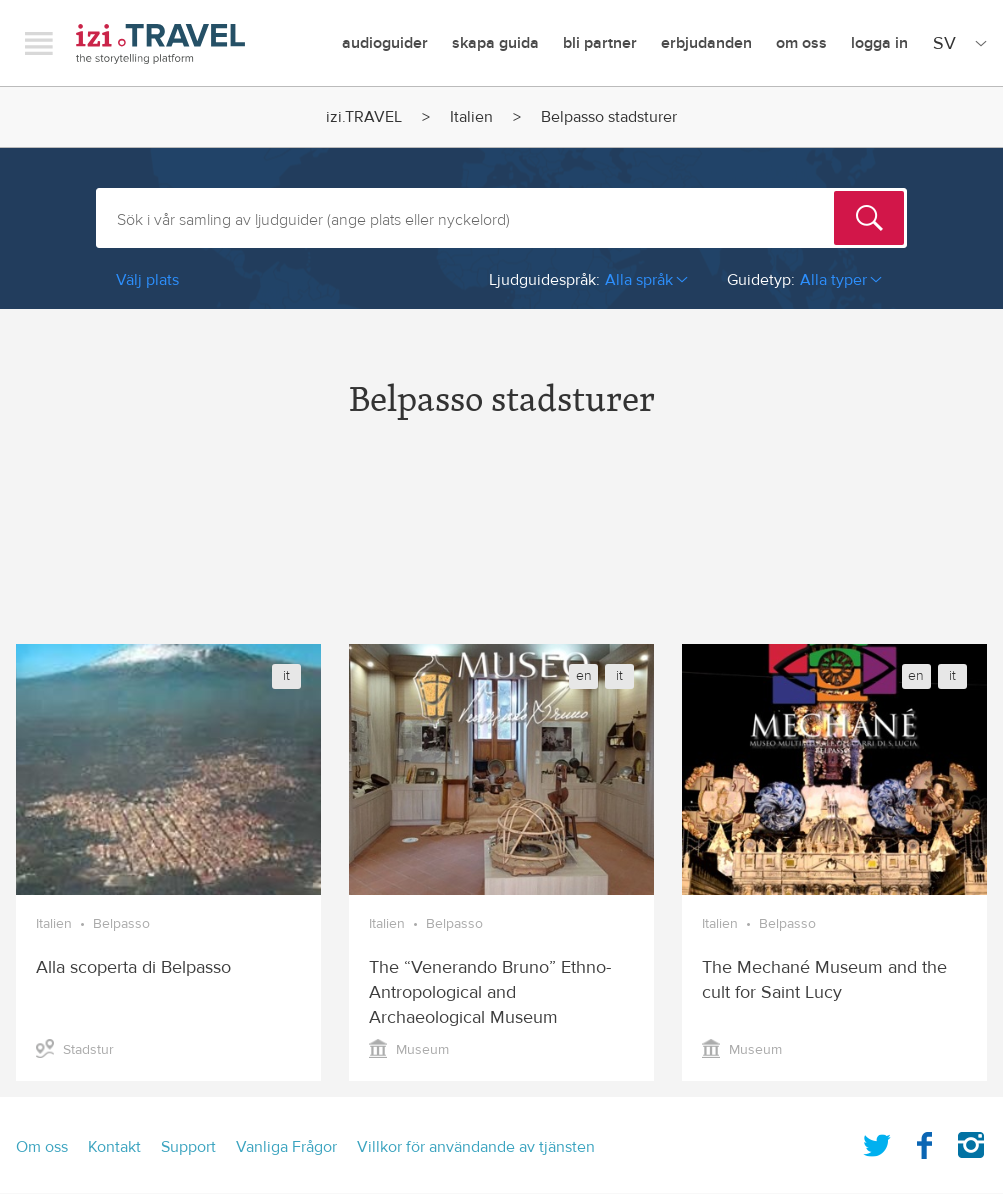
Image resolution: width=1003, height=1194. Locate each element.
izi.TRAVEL (160, 43)
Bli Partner (600, 43)
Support (188, 1147)
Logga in (879, 43)
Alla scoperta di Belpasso (133, 967)
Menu (39, 43)
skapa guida (495, 43)
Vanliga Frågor (286, 1147)
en (584, 676)
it (286, 676)
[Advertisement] (501, 549)
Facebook (924, 1141)
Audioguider (385, 43)
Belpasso (121, 924)
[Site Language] (956, 43)
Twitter (877, 1141)
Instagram (971, 1141)
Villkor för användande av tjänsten (476, 1147)
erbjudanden (706, 43)
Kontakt (114, 1147)
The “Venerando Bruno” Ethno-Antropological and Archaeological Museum (490, 992)
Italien (471, 117)
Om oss (801, 43)
